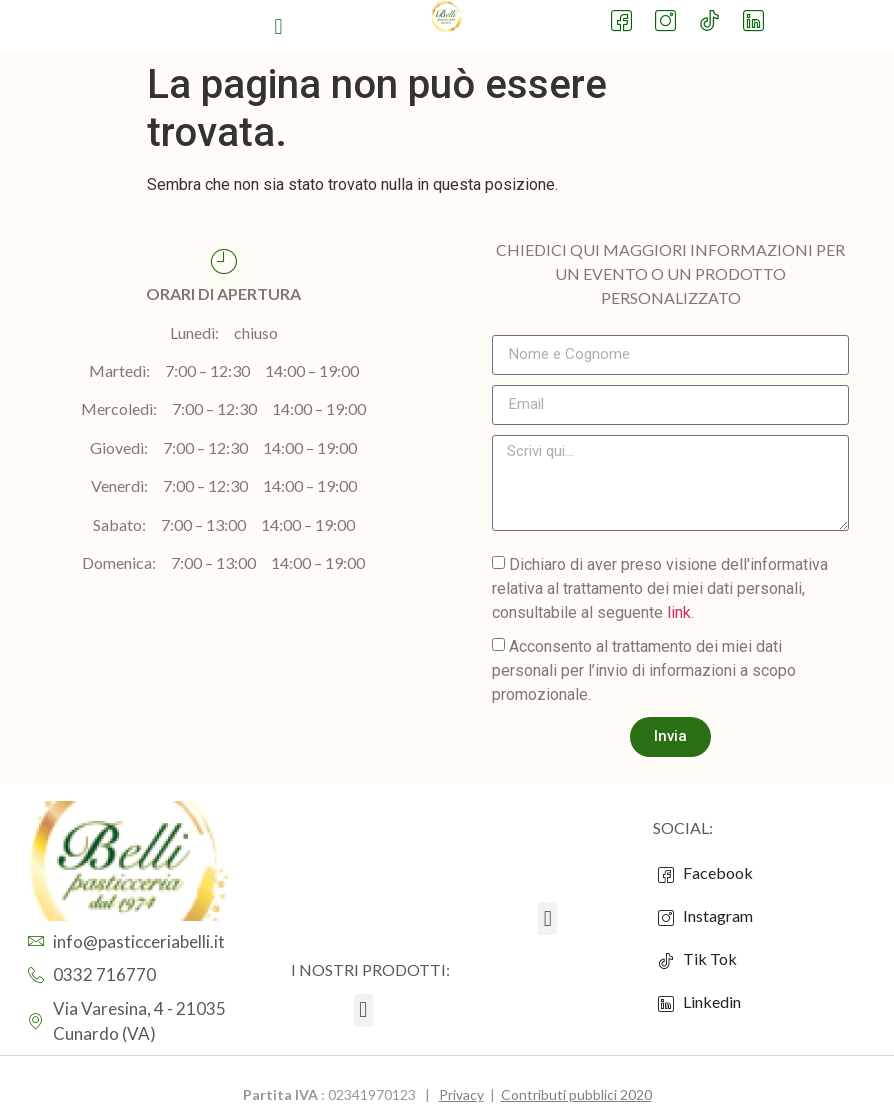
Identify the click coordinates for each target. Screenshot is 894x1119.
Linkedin (699, 1002)
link (679, 611)
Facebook (705, 873)
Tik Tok (697, 959)
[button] (278, 26)
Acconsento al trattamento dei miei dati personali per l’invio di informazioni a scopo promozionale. (644, 669)
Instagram (705, 916)
